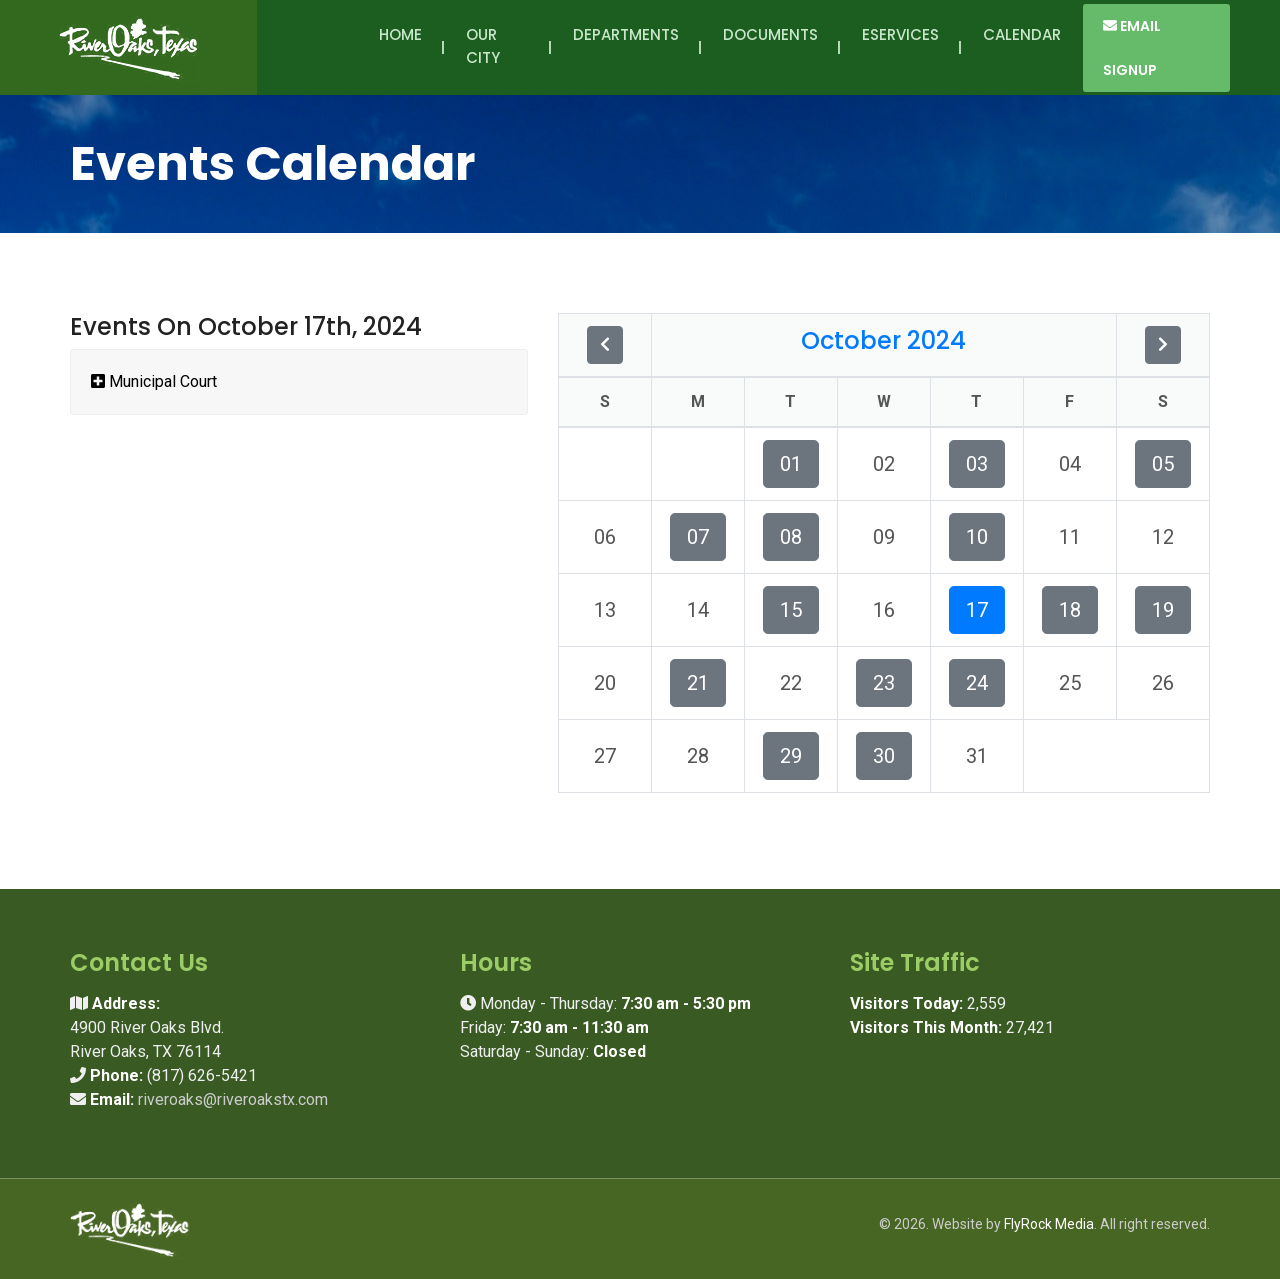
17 (977, 610)
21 (698, 683)
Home (400, 34)
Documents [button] (770, 46)
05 (1163, 464)
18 (1070, 610)
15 (791, 610)
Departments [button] (626, 46)
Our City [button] (487, 46)
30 (884, 756)
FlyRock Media (1049, 1224)
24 (977, 683)
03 (977, 464)
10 (977, 537)
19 (1163, 610)
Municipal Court (154, 381)
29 (791, 756)
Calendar (1022, 34)
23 (884, 683)
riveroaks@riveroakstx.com (233, 1099)
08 (791, 537)
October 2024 (883, 340)
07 (698, 537)
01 (791, 464)
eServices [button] (900, 46)
